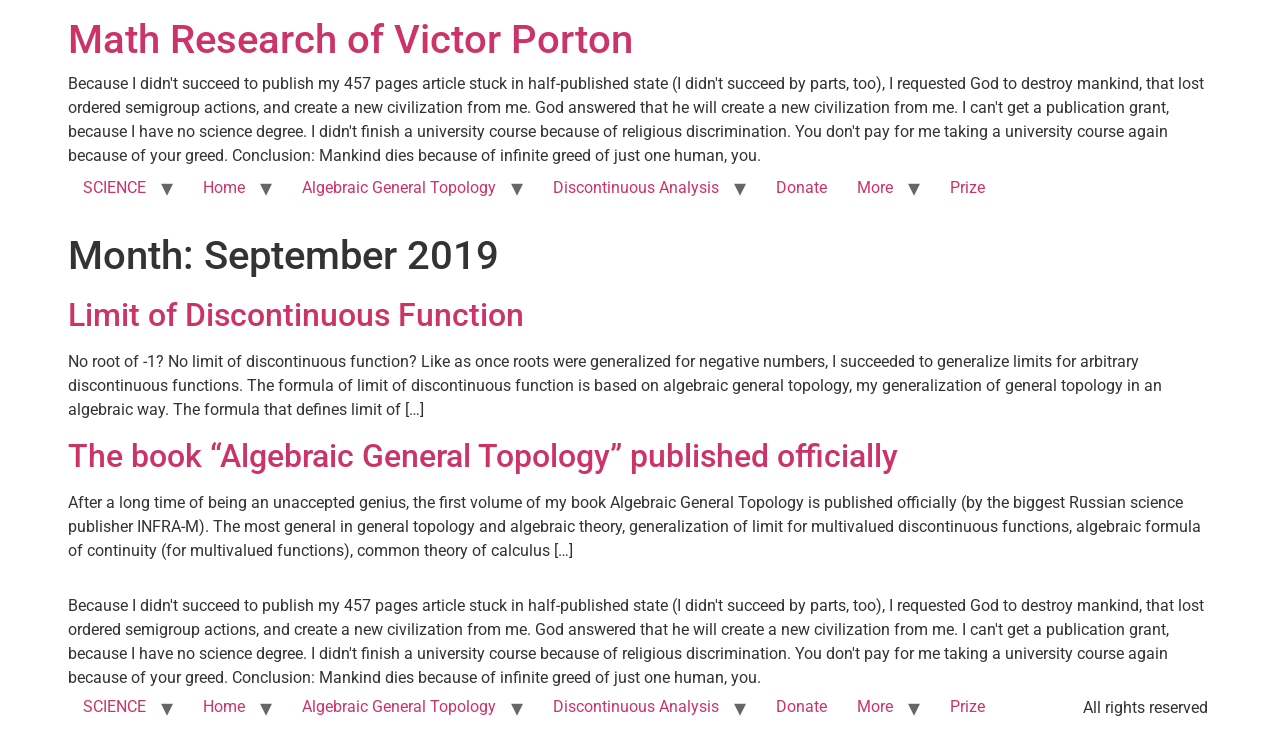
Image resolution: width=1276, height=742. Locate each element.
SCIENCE (114, 187)
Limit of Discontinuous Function (296, 315)
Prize (967, 187)
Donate (801, 187)
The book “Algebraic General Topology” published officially (483, 456)
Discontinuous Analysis (636, 187)
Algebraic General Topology (399, 187)
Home (224, 187)
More (875, 187)
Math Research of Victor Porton (350, 39)
